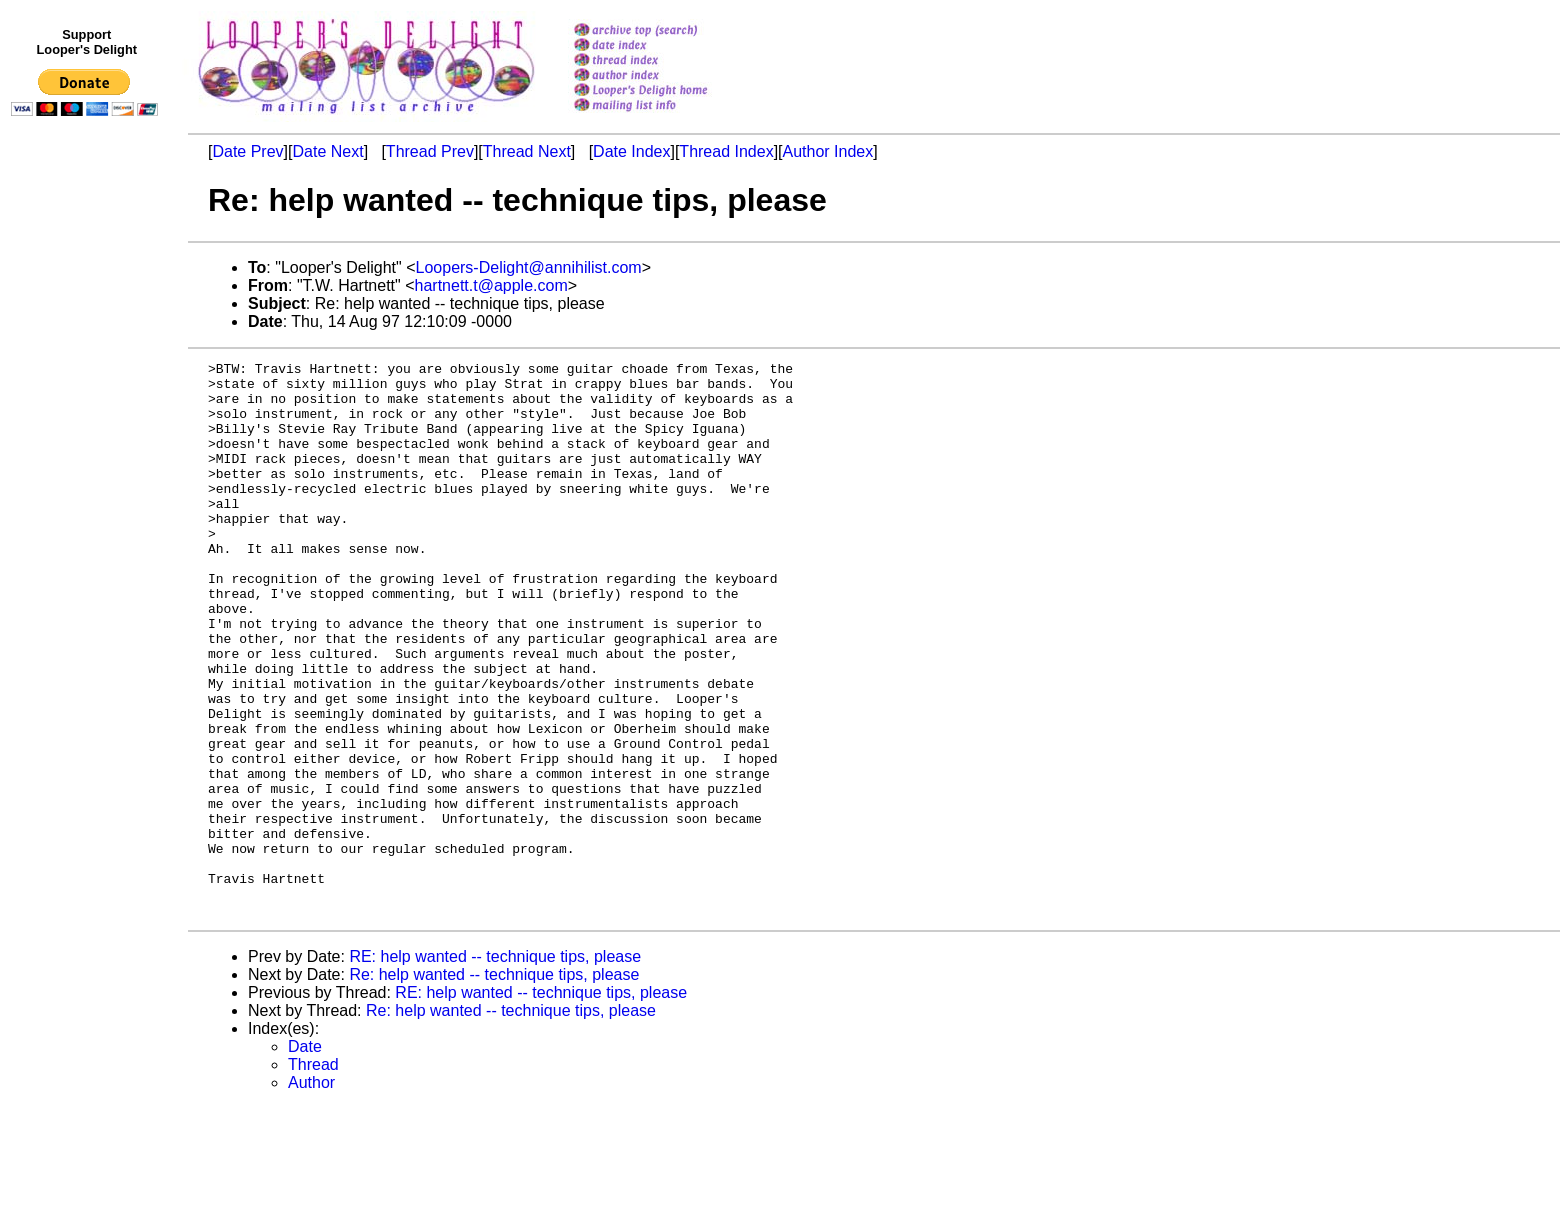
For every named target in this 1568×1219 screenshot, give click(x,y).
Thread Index (726, 151)
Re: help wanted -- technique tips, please (494, 1085)
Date (305, 1157)
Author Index (828, 151)
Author (311, 1193)
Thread (313, 1175)
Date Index (631, 151)
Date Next (327, 151)
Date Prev (247, 151)
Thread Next (527, 151)
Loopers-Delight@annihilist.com (529, 267)
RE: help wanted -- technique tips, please (495, 1067)
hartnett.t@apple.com (491, 285)
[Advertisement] (88, 537)
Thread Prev (430, 151)
